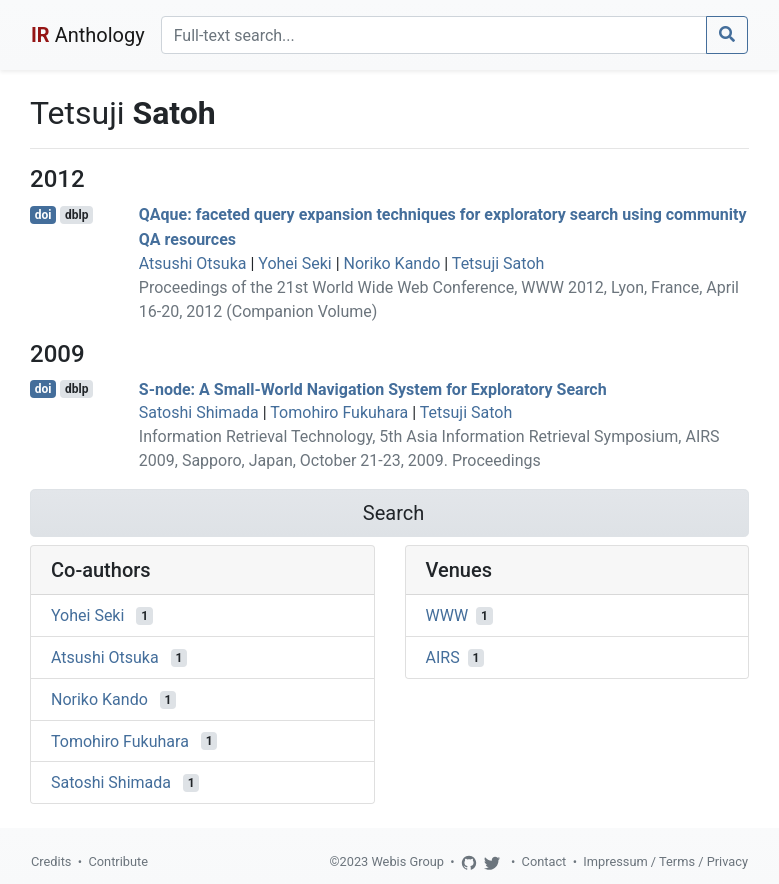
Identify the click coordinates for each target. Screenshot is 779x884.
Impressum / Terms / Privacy (665, 861)
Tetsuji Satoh (498, 263)
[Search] (434, 35)
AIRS (443, 657)
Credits (51, 861)
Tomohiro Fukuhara (339, 412)
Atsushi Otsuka (193, 263)
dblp (76, 215)
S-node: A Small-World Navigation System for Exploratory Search (373, 388)
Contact (544, 861)
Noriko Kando (392, 263)
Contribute (118, 861)
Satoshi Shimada (199, 412)
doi (43, 215)
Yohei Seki (294, 263)
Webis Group (407, 861)
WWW (447, 615)
